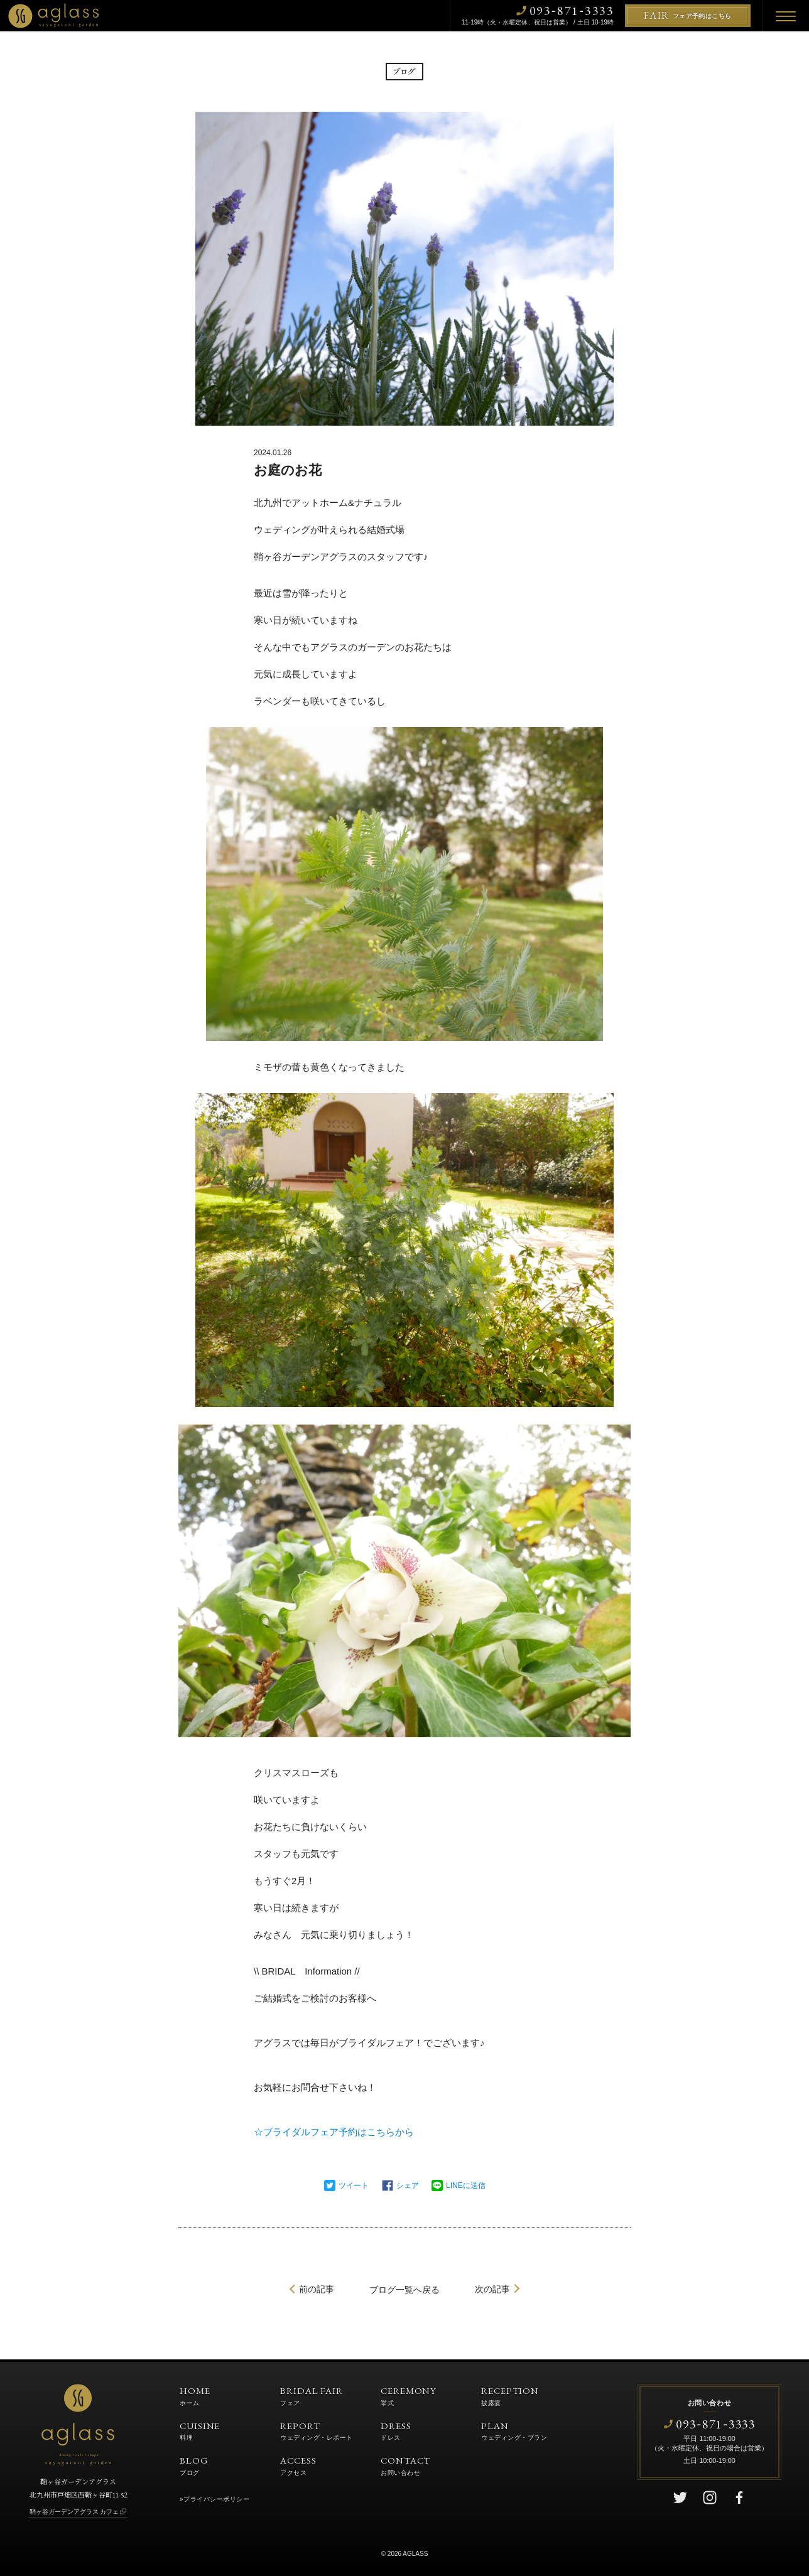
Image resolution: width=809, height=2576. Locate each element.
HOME (195, 2395)
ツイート (354, 2185)
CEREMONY (409, 2395)
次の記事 (492, 2289)
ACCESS (298, 2465)
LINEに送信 (466, 2185)
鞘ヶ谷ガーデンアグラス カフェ (74, 2511)
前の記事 (316, 2289)
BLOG (194, 2465)
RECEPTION (510, 2395)
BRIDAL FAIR (311, 2395)
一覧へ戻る (404, 2290)
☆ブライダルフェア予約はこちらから (334, 2131)
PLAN (514, 2430)
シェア (407, 2185)
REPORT (316, 2430)
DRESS (396, 2430)
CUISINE (200, 2430)
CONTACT (405, 2465)
